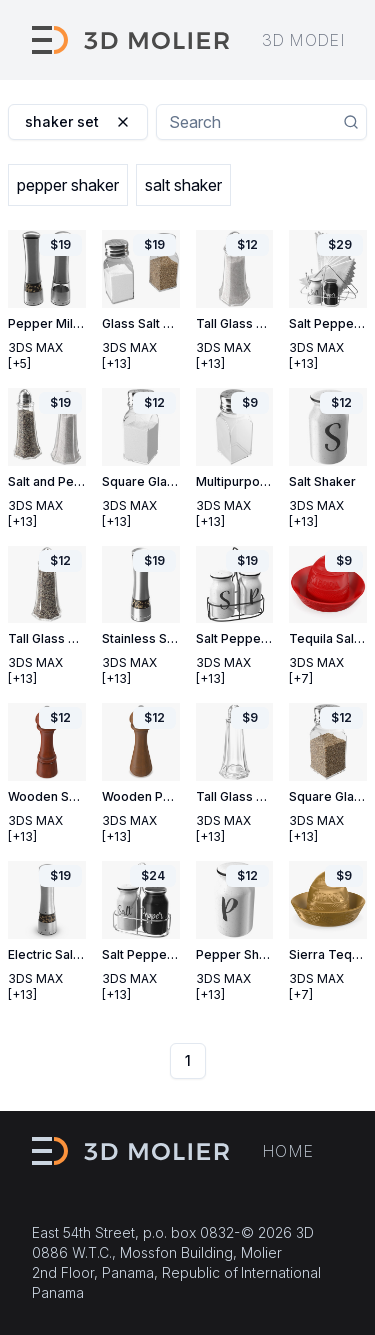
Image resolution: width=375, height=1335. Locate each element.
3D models (311, 40)
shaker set (78, 121)
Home (288, 1151)
